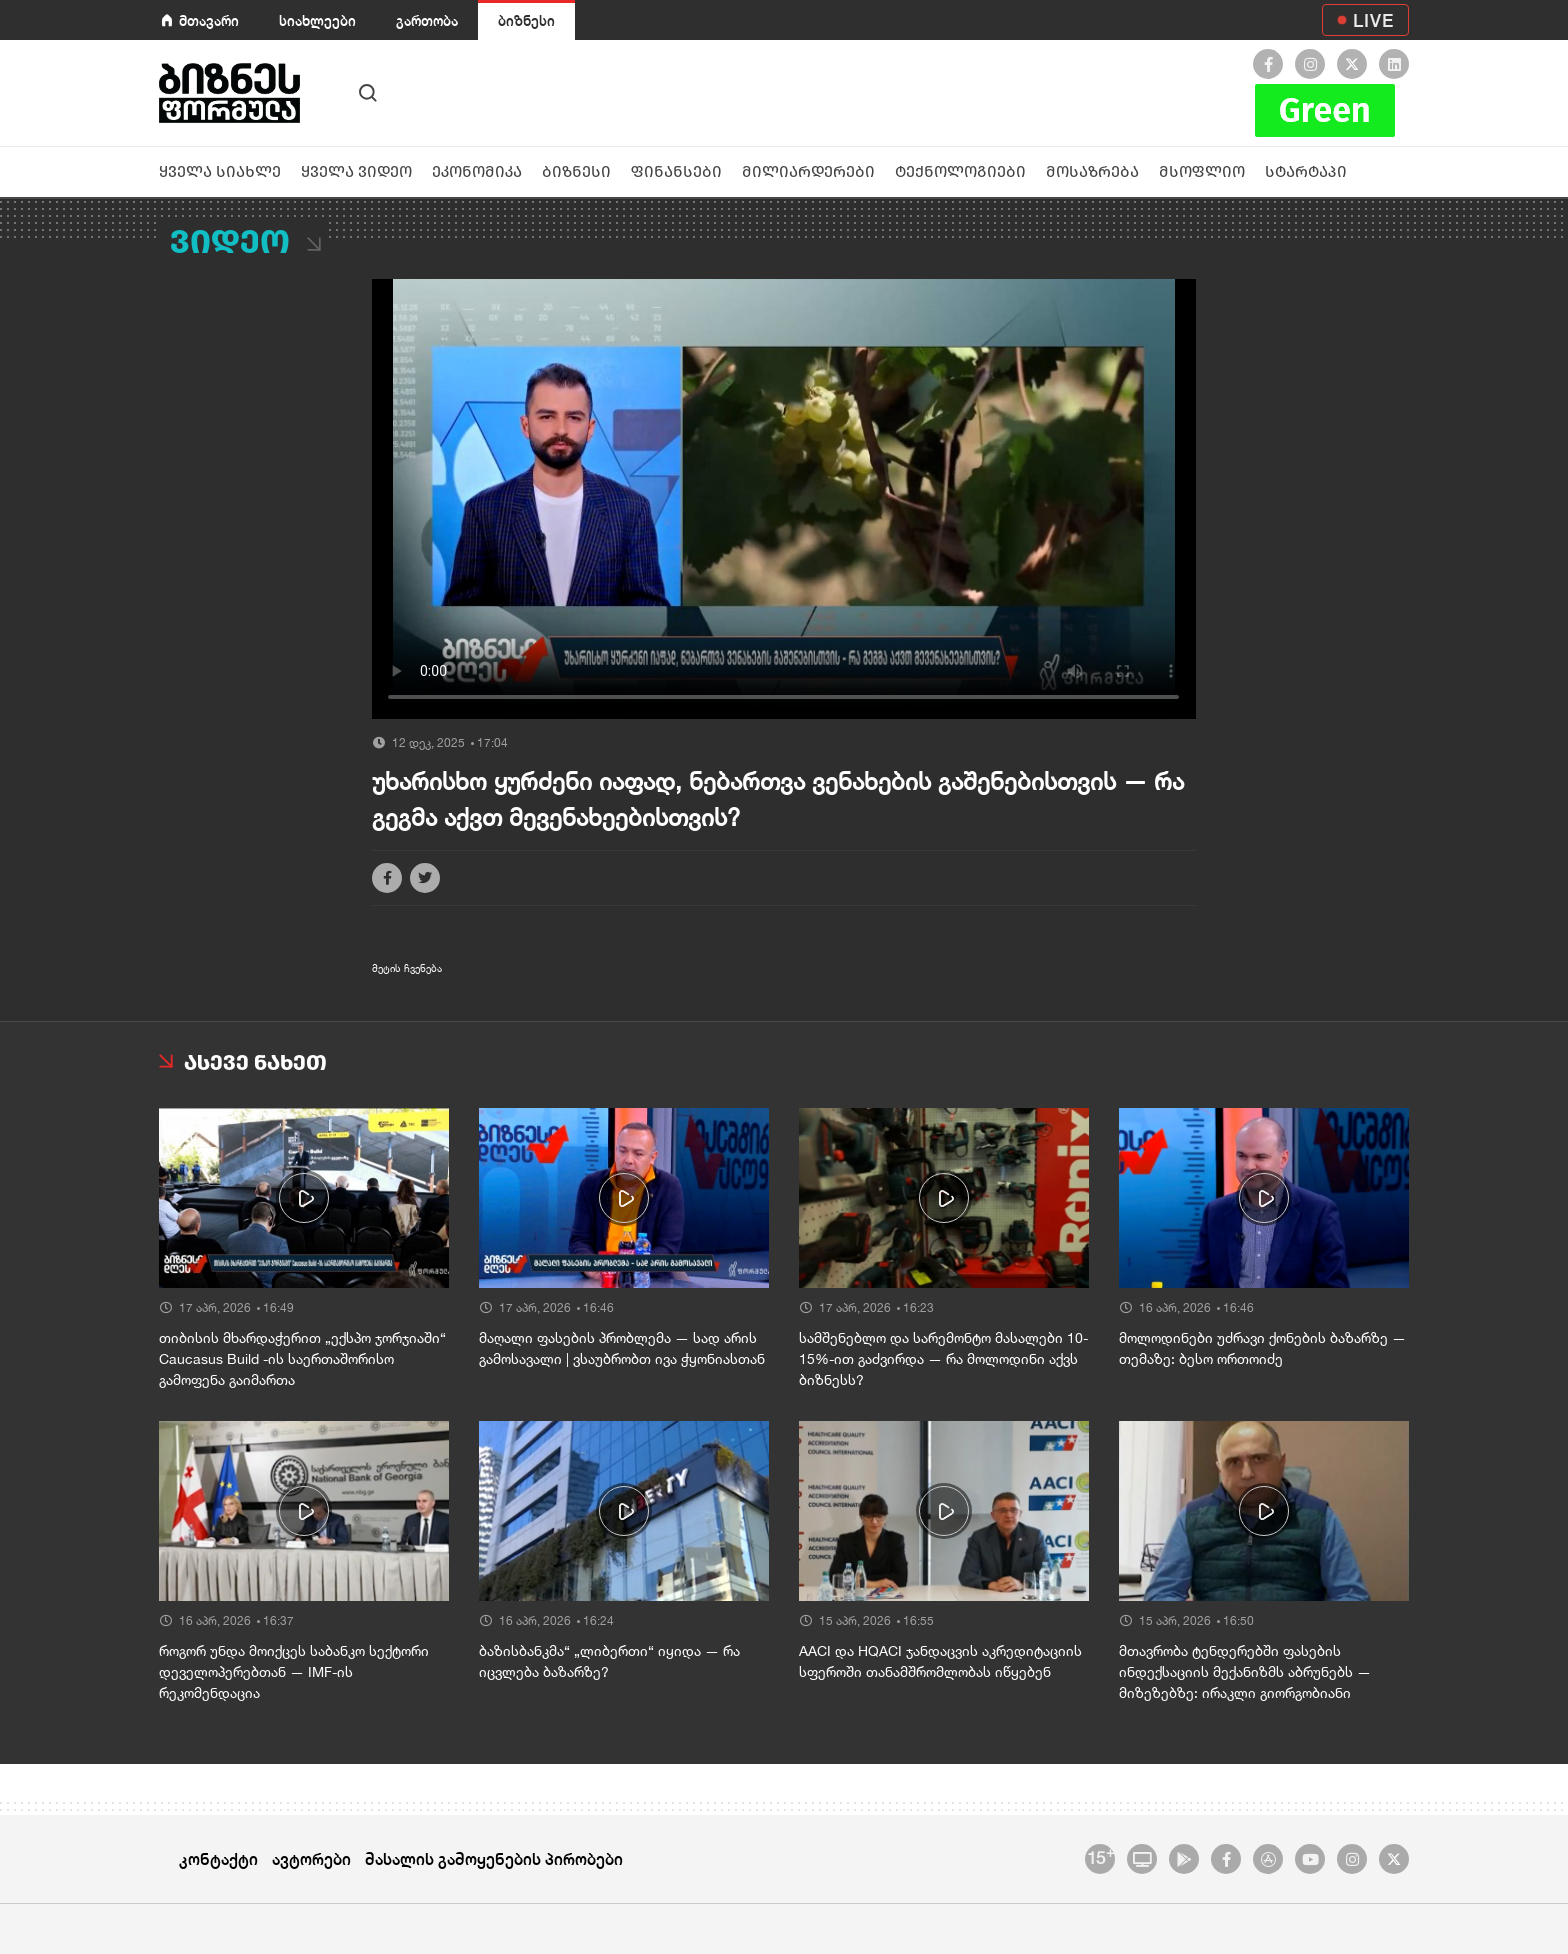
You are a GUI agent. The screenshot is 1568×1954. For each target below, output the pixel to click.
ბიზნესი (526, 20)
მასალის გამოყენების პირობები (494, 1858)
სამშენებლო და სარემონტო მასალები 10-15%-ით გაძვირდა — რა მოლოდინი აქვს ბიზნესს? (943, 1359)
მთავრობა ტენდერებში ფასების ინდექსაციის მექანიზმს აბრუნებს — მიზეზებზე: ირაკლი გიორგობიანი (1245, 1672)
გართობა (427, 20)
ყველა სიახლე (220, 171)
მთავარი (209, 20)
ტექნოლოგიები (960, 171)
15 (1100, 1856)
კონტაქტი (218, 1858)
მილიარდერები (808, 171)
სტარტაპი (1306, 171)
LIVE (1373, 20)
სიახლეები (317, 20)
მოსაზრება (1092, 171)
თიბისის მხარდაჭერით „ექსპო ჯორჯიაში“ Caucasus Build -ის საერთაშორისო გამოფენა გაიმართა (302, 1359)
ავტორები (311, 1858)
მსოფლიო (1202, 171)
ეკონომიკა (477, 171)
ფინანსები (676, 171)
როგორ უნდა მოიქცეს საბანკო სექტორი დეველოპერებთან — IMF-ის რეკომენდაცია (294, 1672)
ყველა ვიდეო (356, 171)
